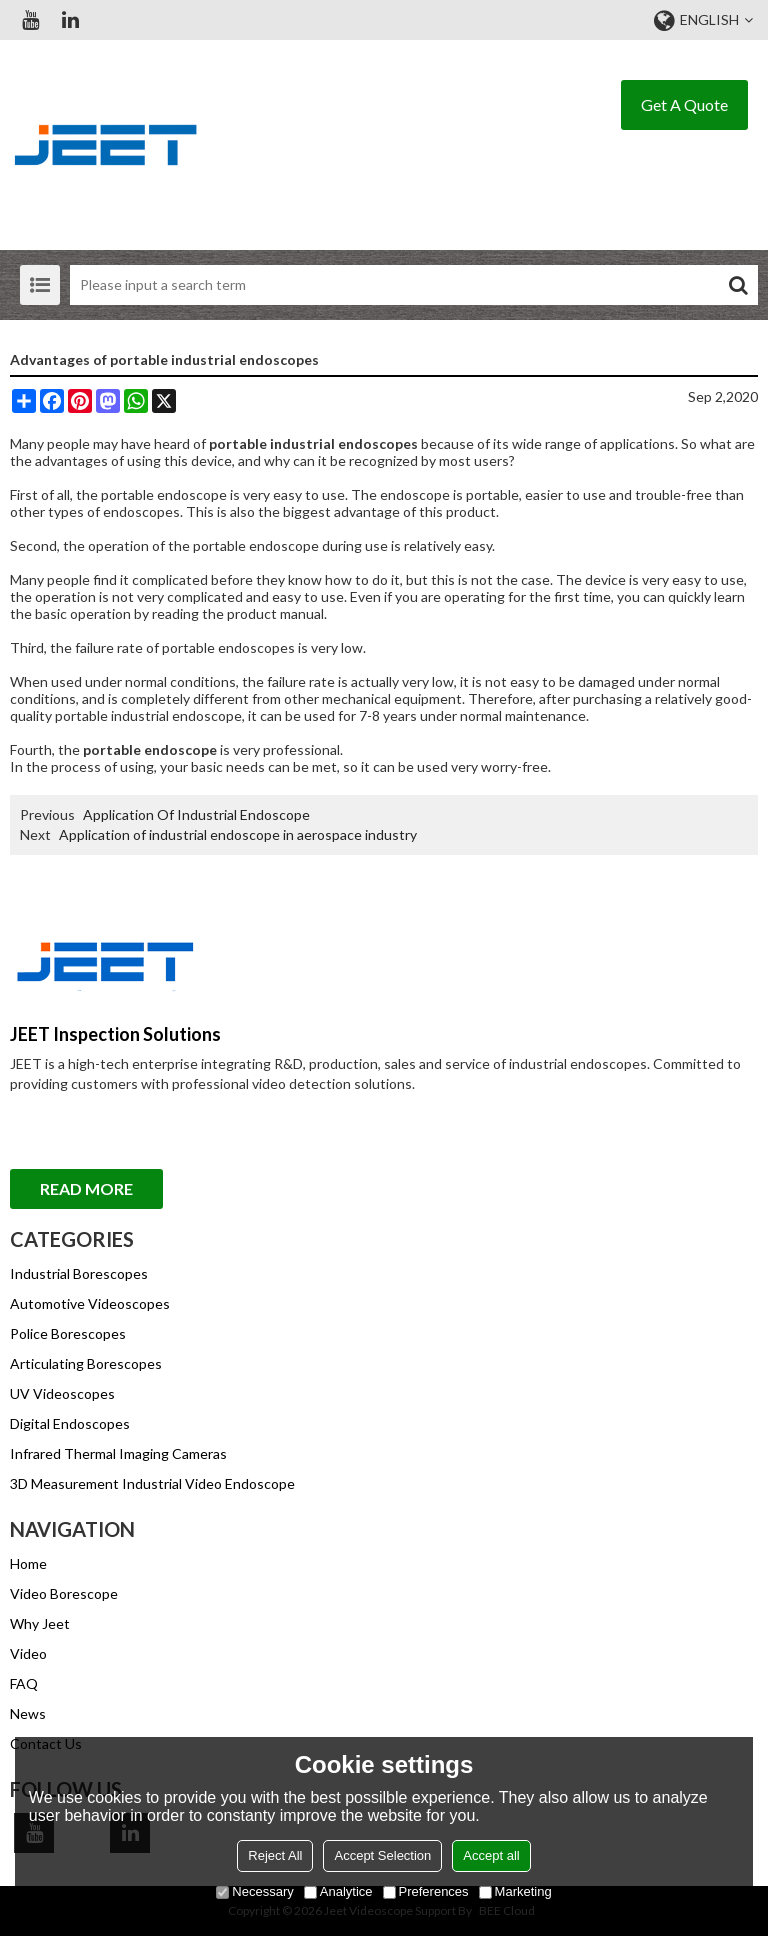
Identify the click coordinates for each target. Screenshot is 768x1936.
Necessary (254, 1891)
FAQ (24, 1683)
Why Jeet (40, 1623)
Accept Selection (382, 1855)
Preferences (426, 1891)
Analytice (338, 1891)
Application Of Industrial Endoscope (196, 814)
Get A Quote (684, 104)
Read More (86, 1188)
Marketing (515, 1891)
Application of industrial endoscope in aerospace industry (238, 834)
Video (28, 1653)
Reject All (275, 1855)
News (28, 1713)
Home (28, 1563)
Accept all (491, 1855)
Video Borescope (64, 1593)
